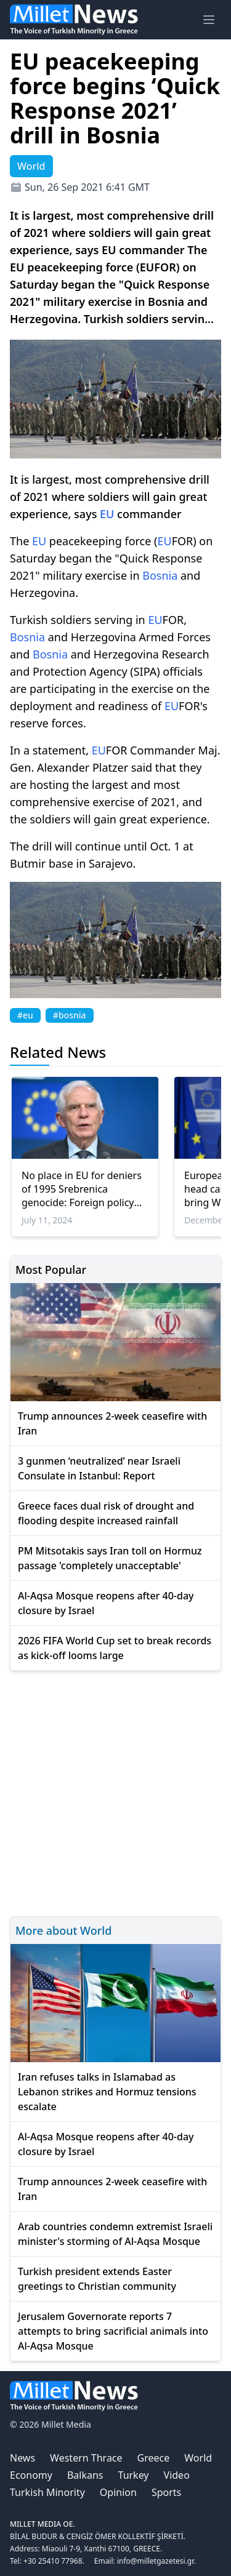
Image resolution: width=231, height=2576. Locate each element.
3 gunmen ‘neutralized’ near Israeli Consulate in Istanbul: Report (99, 1468)
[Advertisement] (115, 1792)
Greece (153, 2458)
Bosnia (159, 575)
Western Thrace (86, 2458)
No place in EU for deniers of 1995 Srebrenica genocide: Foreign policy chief (82, 1189)
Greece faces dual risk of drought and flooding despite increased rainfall (106, 1513)
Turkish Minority (47, 2492)
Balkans (85, 2475)
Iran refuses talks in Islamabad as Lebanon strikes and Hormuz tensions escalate (107, 2091)
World (198, 2458)
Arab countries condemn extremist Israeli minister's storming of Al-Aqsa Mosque (115, 2234)
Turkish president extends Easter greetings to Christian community (97, 2279)
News (22, 2458)
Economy (31, 2475)
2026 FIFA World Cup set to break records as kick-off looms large (114, 1648)
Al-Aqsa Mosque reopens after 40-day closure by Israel (106, 1603)
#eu (25, 1015)
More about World (63, 1930)
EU (107, 513)
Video (177, 2475)
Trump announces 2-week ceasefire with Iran (112, 1423)
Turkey (133, 2475)
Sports (166, 2492)
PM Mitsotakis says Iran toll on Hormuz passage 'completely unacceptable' (110, 1558)
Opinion (118, 2492)
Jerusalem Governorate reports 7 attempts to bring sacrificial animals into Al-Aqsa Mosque (113, 2331)
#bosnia (69, 1015)
